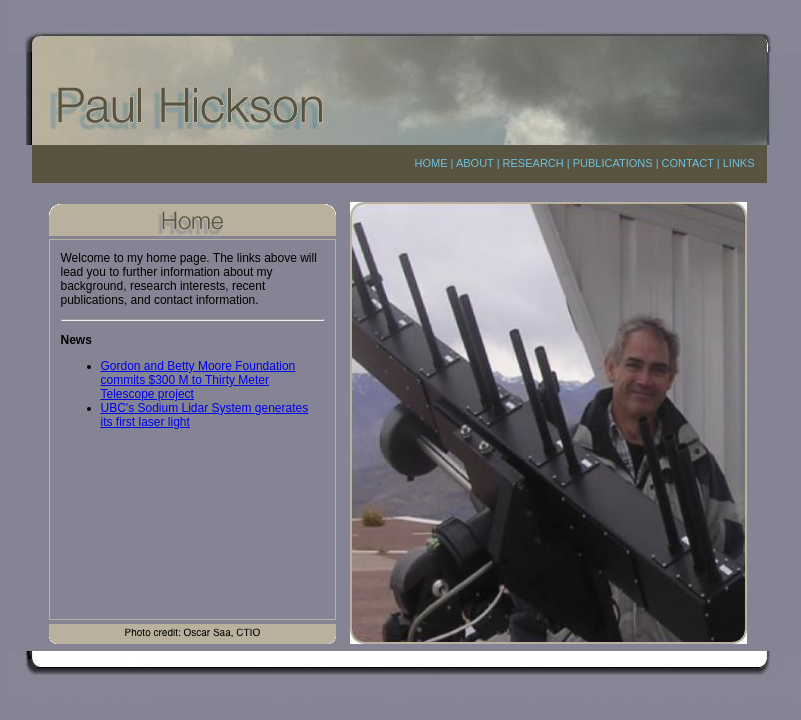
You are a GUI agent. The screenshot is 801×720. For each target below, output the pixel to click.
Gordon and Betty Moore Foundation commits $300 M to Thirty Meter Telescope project (198, 380)
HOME (431, 163)
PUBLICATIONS (613, 163)
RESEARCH (533, 163)
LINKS (739, 163)
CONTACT (688, 163)
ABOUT (475, 163)
